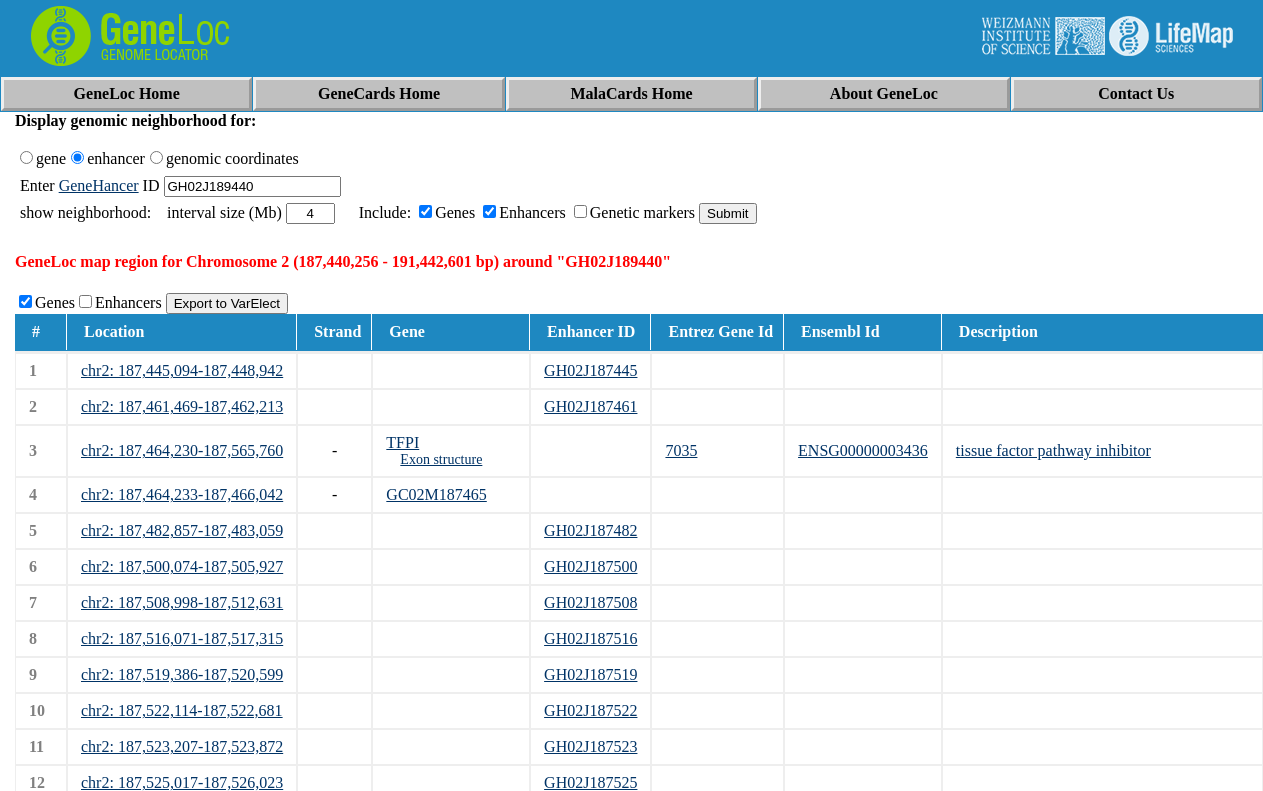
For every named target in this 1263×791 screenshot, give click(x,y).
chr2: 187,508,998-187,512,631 (182, 602)
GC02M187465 (436, 494)
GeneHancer (99, 185)
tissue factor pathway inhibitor (1053, 450)
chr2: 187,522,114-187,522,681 (182, 710)
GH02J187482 (590, 530)
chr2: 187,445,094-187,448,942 (182, 370)
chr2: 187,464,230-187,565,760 (182, 450)
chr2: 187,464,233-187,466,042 (182, 494)
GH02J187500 (590, 566)
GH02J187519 (590, 674)
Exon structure (441, 459)
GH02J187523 (590, 746)
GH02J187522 (590, 710)
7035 (681, 450)
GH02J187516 (590, 638)
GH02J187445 (590, 370)
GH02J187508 (590, 602)
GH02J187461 (590, 406)
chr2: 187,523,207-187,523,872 (182, 746)
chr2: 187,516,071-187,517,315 (182, 638)
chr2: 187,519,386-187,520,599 (182, 674)
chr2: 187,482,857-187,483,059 (182, 530)
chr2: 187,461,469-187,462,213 (182, 406)
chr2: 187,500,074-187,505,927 (182, 566)
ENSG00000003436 (863, 450)
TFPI (402, 442)
